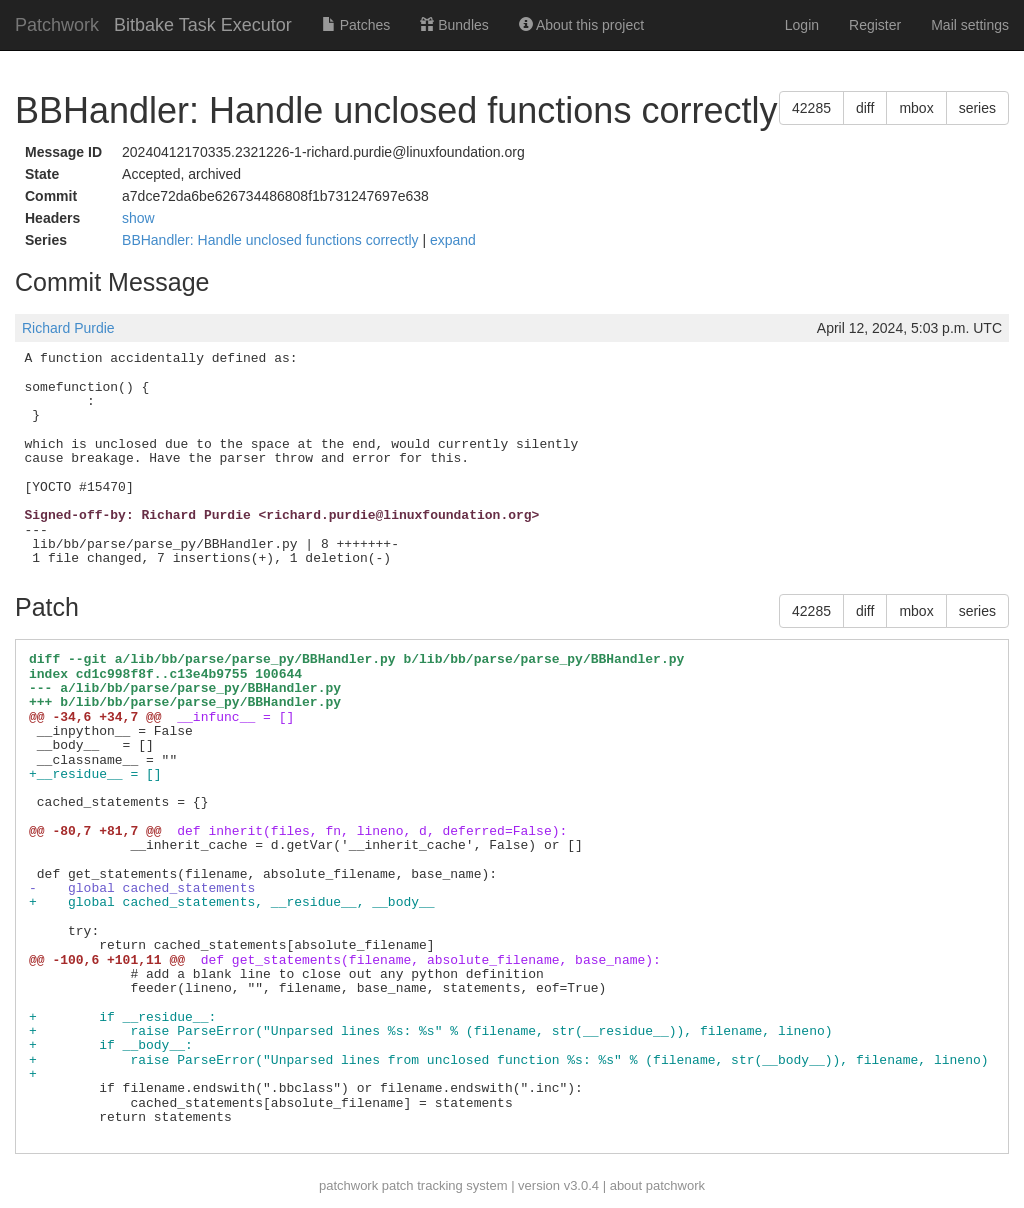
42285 (811, 108)
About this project (581, 25)
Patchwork (57, 25)
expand (453, 240)
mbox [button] (916, 108)
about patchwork (657, 1185)
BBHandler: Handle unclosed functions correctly (272, 240)
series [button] (977, 108)
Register (875, 25)
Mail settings (970, 25)
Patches (356, 25)
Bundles (454, 25)
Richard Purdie (68, 328)
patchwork (348, 1185)
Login (802, 25)
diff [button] (865, 108)
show (138, 218)
